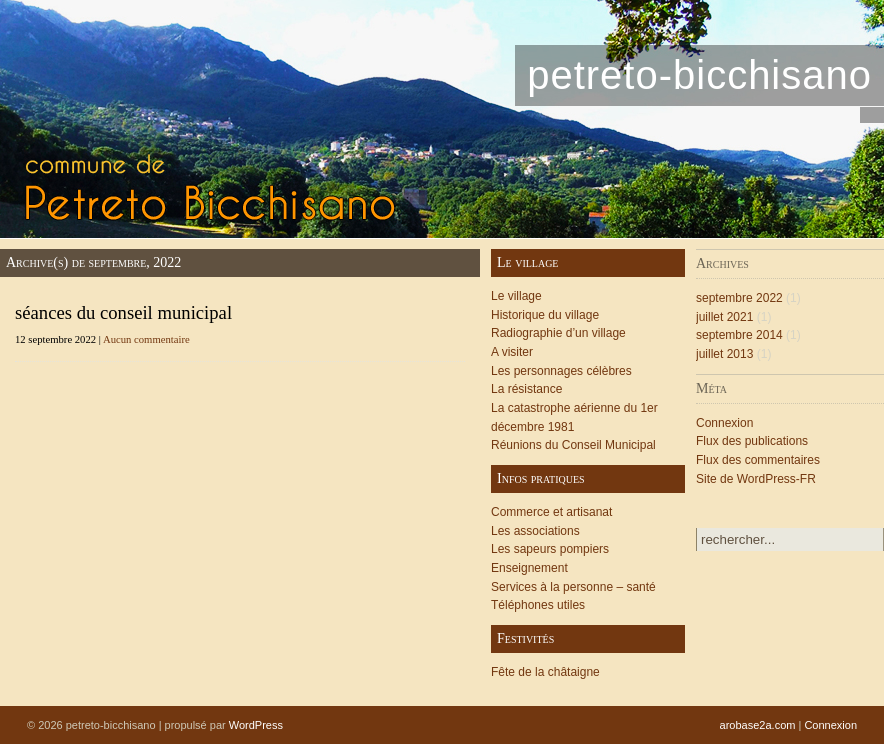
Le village (516, 296)
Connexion (724, 423)
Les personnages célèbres (561, 371)
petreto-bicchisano (699, 75)
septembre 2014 (739, 335)
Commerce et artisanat (551, 512)
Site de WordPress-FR (756, 479)
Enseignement (529, 568)
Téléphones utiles (538, 605)
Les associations (535, 531)
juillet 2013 (724, 354)
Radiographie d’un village (558, 333)
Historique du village (545, 315)
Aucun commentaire (146, 339)
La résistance (526, 389)
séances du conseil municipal (123, 312)
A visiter (512, 352)
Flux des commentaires (758, 460)
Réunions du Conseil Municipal (573, 445)
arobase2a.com (758, 725)
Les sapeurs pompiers (550, 549)
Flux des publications (752, 441)
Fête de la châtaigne (545, 672)
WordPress (256, 725)
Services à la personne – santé (573, 587)
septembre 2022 (739, 298)
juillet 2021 (724, 317)
